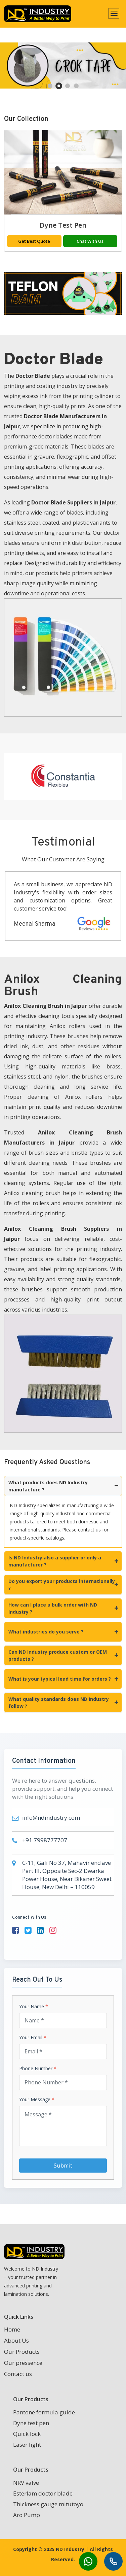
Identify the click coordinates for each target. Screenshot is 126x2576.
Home (12, 2329)
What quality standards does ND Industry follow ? (63, 1702)
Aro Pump (26, 2515)
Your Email (32, 2038)
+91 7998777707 (44, 1840)
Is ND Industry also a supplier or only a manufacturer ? (63, 1561)
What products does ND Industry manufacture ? (63, 1486)
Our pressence (23, 2363)
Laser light (27, 2444)
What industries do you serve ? (63, 1631)
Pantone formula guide (44, 2412)
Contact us (18, 2374)
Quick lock (27, 2434)
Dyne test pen (66, 225)
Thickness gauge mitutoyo (48, 2504)
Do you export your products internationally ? (63, 1584)
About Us (16, 2340)
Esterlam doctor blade (43, 2493)
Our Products (22, 2351)
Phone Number (37, 2069)
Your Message (36, 2099)
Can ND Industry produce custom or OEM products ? (63, 1655)
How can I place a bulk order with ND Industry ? (63, 1608)
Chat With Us (93, 241)
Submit (63, 2165)
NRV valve (26, 2482)
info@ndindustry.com (51, 1817)
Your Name (33, 2007)
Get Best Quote (37, 241)
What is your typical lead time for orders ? (63, 1679)
